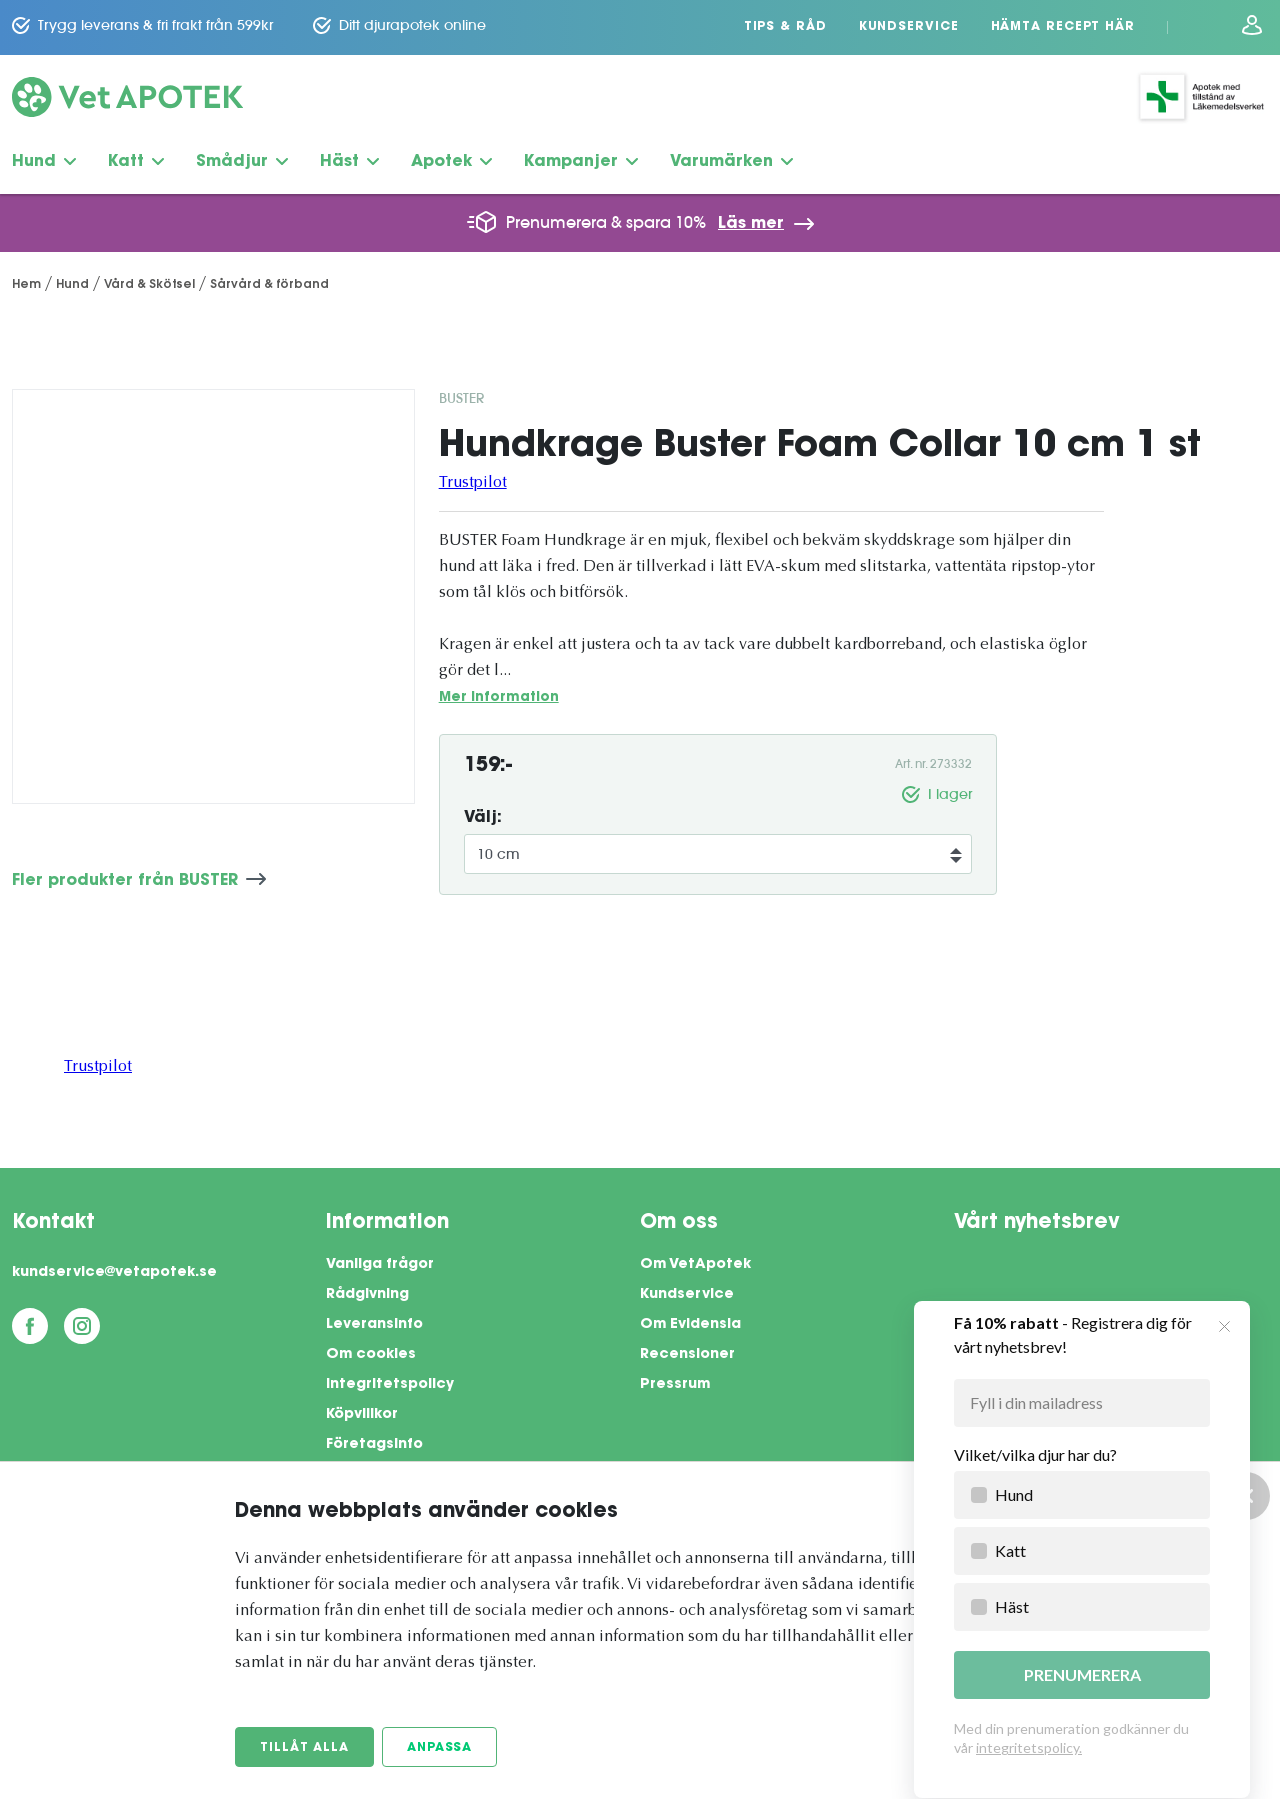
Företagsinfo (374, 1445)
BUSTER (461, 398)
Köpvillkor (362, 1415)
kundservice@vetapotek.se (114, 1273)
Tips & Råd (785, 27)
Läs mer (751, 224)
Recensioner (687, 1355)
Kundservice (909, 27)
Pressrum (675, 1385)
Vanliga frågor (380, 1265)
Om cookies (371, 1355)
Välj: (483, 818)
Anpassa (439, 1748)
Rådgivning (367, 1295)
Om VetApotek (695, 1265)
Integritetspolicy (390, 1385)
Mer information (499, 697)
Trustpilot (473, 483)
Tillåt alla (304, 1748)
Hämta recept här (1063, 27)
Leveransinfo (374, 1325)
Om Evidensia (690, 1325)
